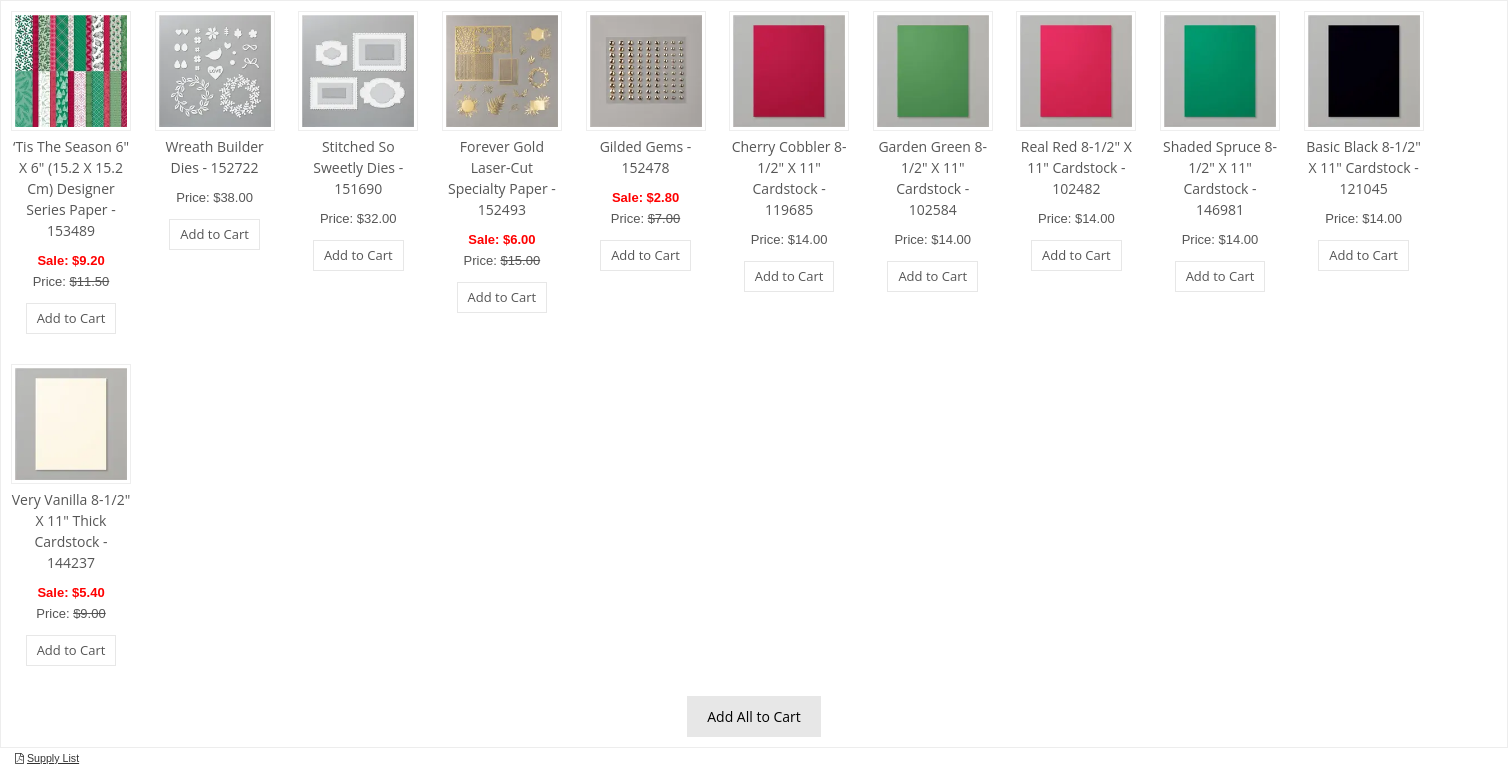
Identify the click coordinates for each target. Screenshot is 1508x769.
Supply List (53, 758)
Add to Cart (71, 318)
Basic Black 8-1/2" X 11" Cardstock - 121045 (1363, 167)
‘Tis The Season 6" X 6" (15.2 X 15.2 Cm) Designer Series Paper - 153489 (71, 188)
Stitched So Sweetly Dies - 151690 (358, 167)
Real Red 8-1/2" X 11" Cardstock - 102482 (1076, 167)
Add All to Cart (754, 716)
